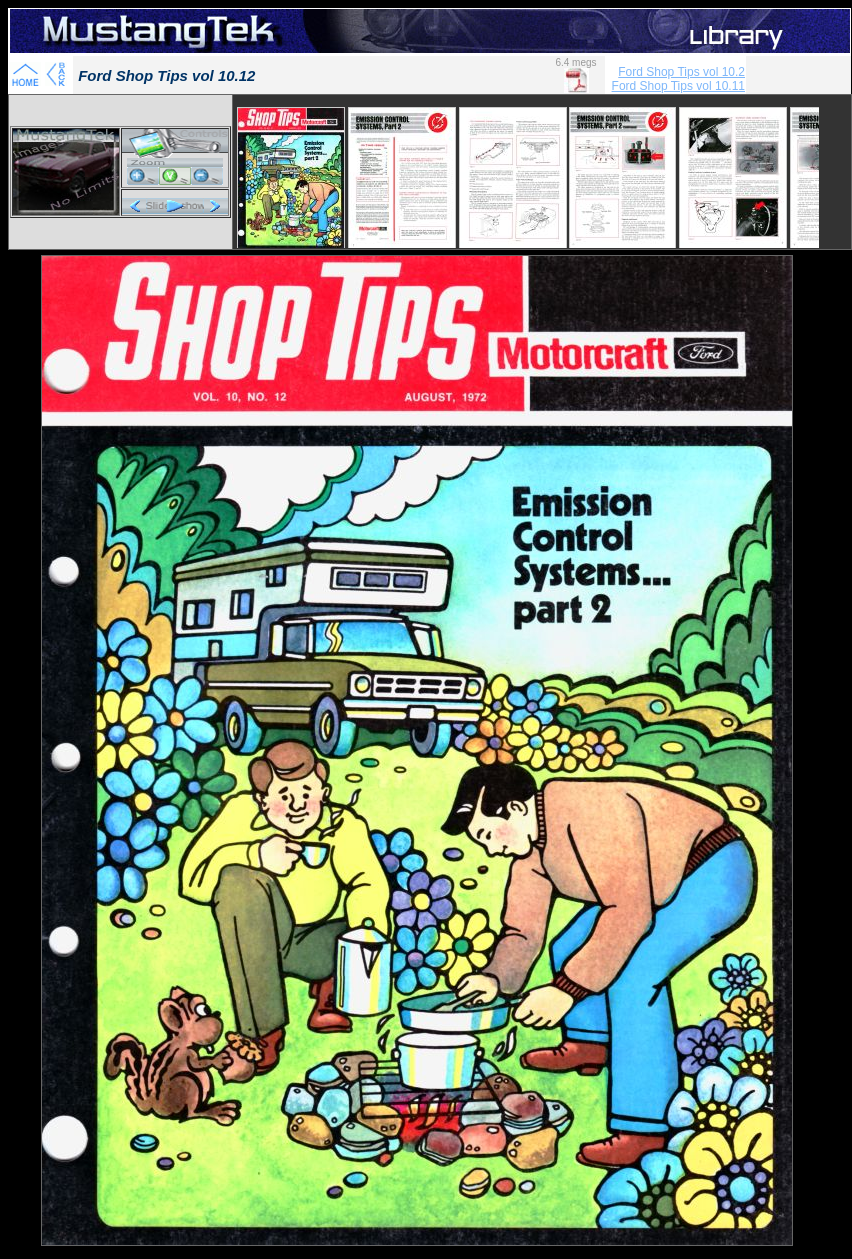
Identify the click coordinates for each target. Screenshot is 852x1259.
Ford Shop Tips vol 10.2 (681, 72)
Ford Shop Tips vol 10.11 (678, 86)
